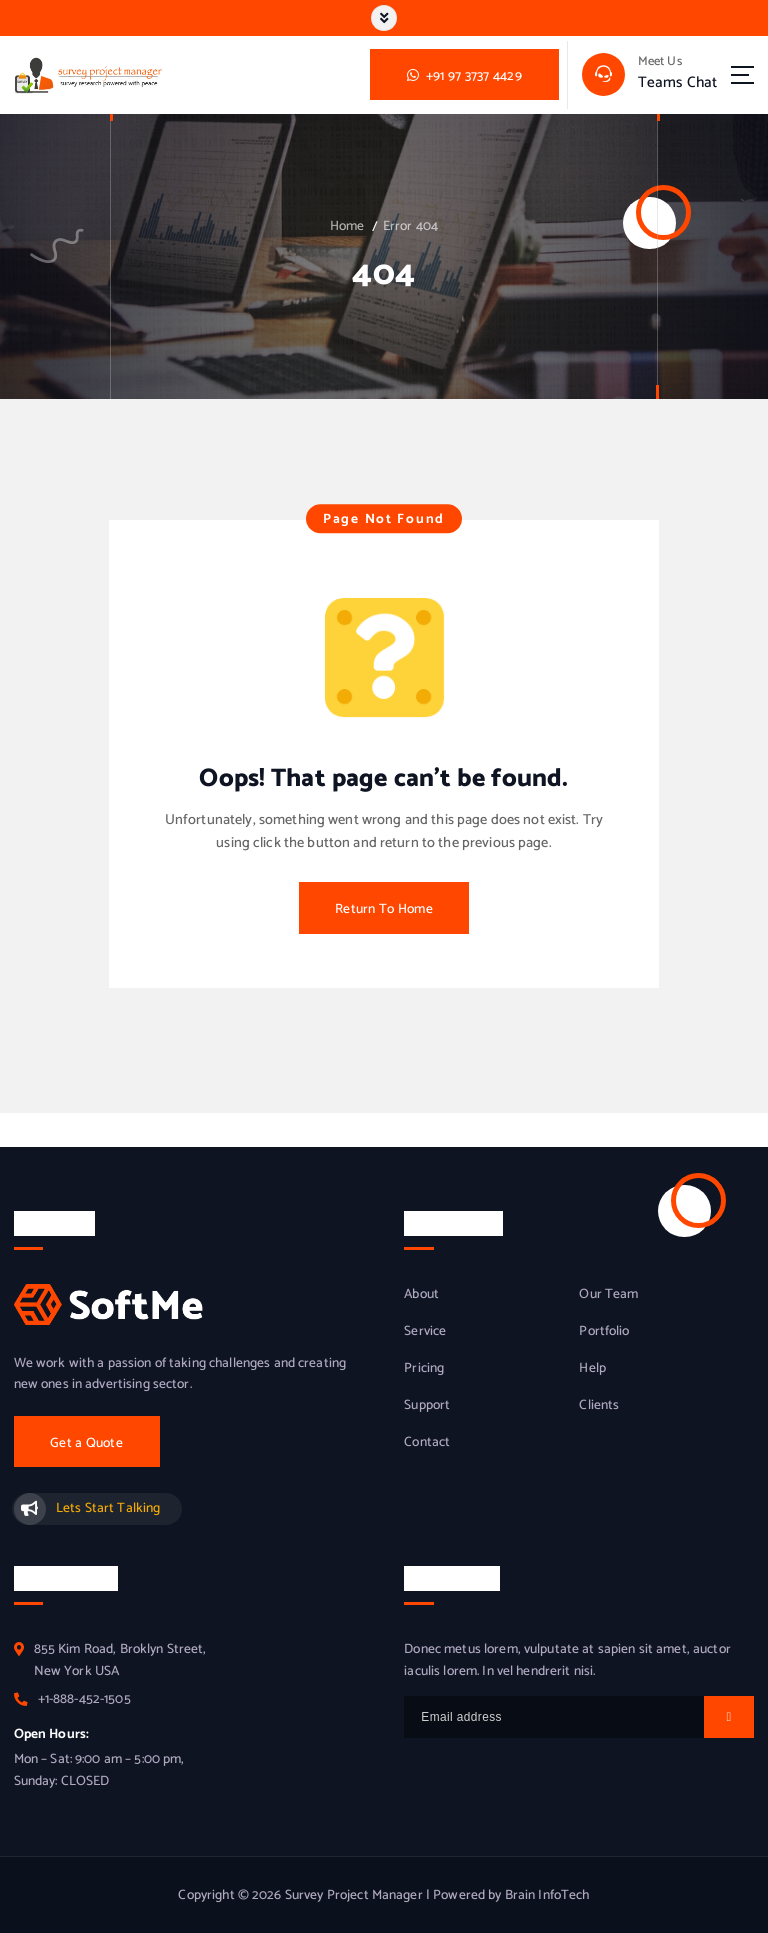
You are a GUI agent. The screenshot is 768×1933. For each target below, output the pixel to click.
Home (347, 226)
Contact (427, 1442)
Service (425, 1331)
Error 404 (410, 226)
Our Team (608, 1294)
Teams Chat (677, 82)
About (421, 1294)
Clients (599, 1405)
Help (592, 1368)
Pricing (424, 1368)
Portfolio (604, 1331)
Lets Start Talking (108, 1508)
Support (427, 1405)
